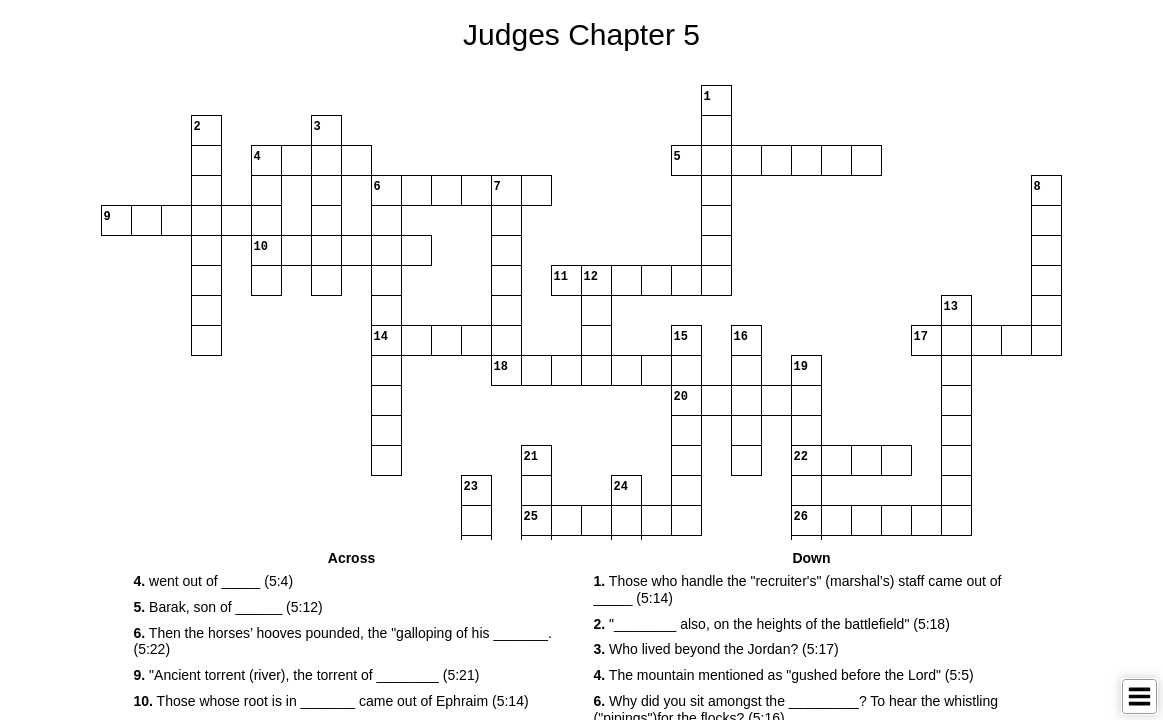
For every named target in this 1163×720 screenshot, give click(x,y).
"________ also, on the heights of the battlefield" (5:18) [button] (772, 624)
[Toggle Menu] (1139, 696)
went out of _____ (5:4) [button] (214, 581)
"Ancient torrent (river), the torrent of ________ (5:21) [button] (307, 675)
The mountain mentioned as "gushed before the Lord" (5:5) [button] (784, 675)
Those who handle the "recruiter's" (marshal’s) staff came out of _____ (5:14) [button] (798, 589)
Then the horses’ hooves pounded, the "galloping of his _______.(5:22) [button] (343, 641)
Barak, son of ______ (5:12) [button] (228, 607)
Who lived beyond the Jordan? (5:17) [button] (716, 649)
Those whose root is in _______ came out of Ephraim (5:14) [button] (331, 701)
